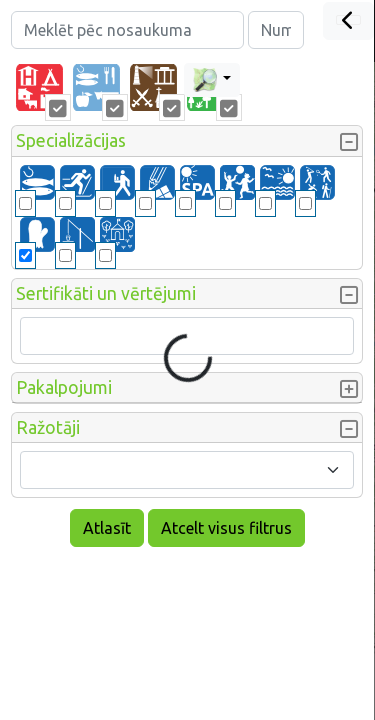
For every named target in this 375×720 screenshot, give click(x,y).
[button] (187, 141)
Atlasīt (107, 528)
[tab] (39, 88)
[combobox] (187, 470)
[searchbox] (39, 336)
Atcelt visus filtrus (226, 528)
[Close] (348, 21)
